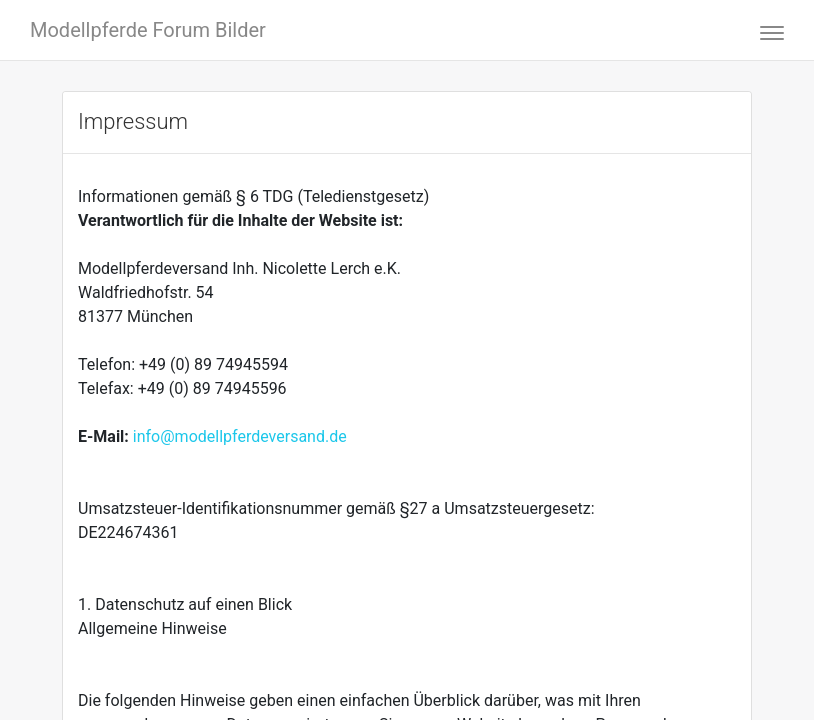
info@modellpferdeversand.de (240, 436)
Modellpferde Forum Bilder (148, 30)
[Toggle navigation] (765, 30)
